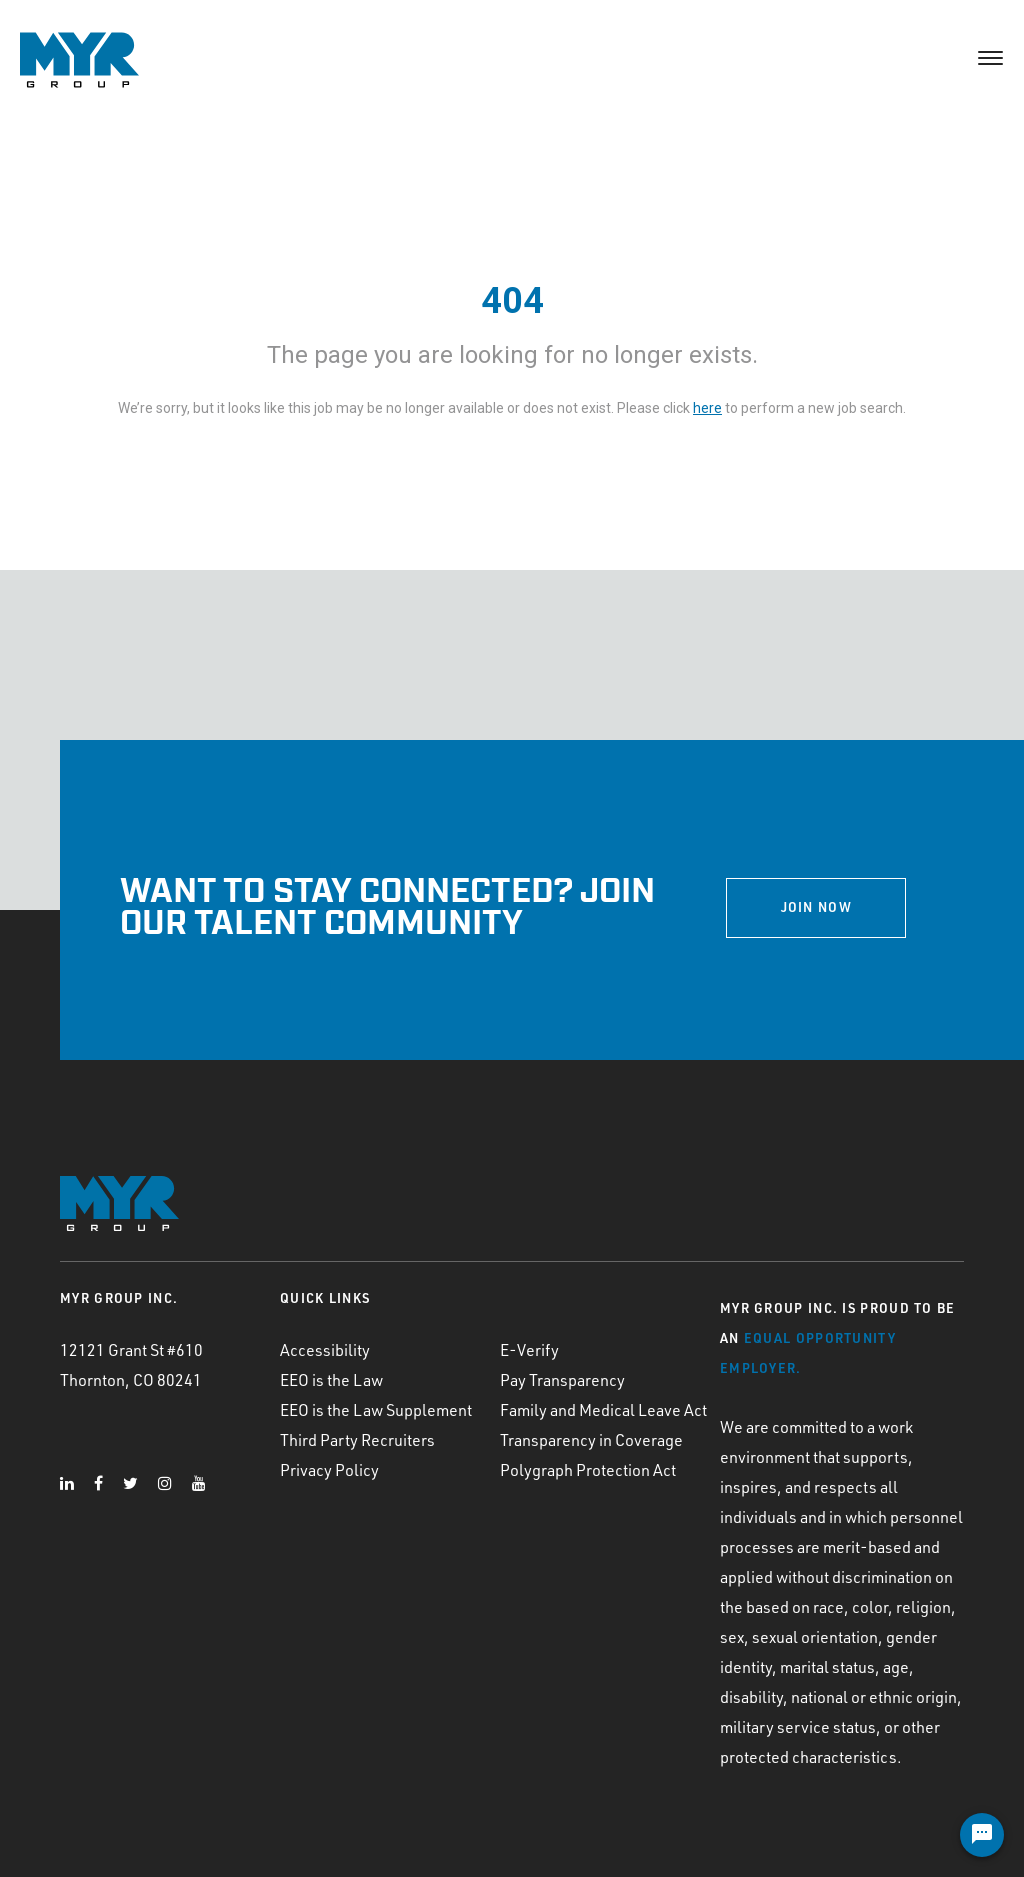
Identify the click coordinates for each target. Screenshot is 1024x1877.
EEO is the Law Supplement (376, 1410)
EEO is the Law (331, 1380)
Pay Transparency (562, 1380)
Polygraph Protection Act (588, 1470)
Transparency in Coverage (591, 1440)
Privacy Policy (329, 1470)
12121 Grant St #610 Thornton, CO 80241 (131, 1365)
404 (512, 301)
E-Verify (529, 1350)
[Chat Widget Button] (982, 1835)
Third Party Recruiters (357, 1440)
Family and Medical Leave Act (603, 1410)
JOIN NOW (816, 907)
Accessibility (325, 1350)
